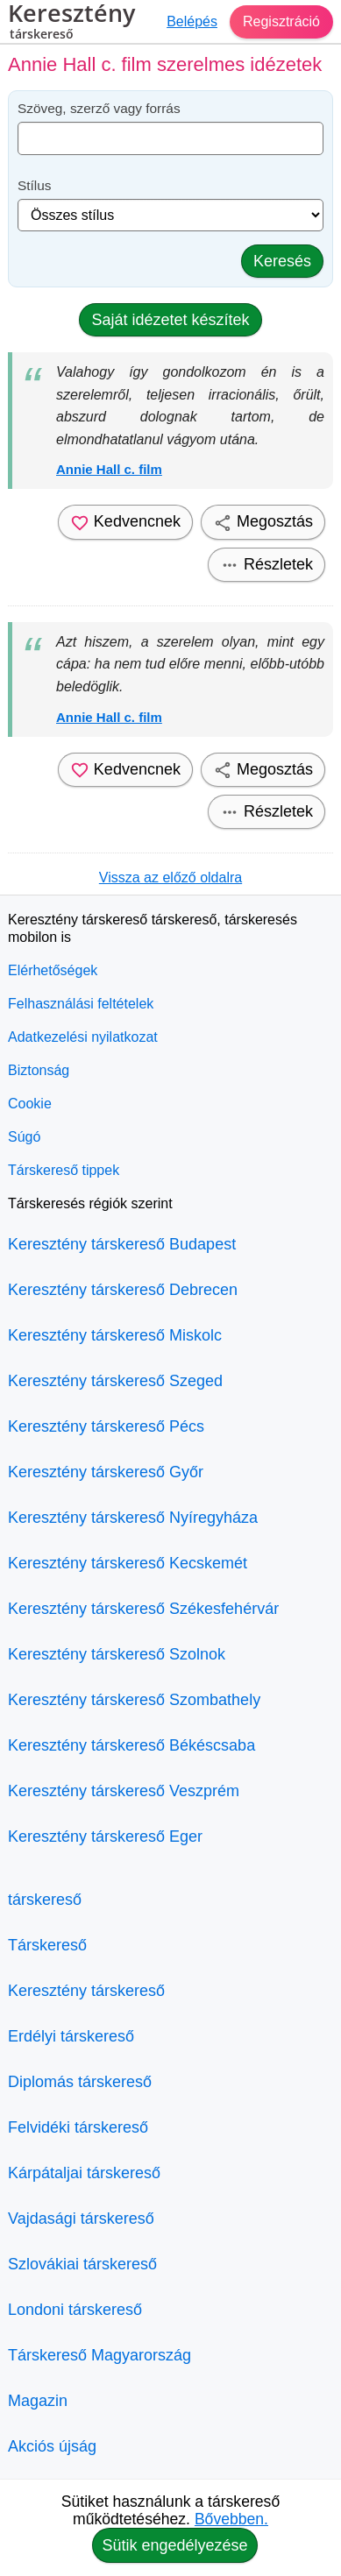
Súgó (24, 1136)
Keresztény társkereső (86, 1990)
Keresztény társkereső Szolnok (116, 1654)
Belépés (192, 21)
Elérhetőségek (52, 970)
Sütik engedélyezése (174, 2545)
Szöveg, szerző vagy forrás (99, 108)
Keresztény (71, 24)
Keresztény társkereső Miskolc (115, 1335)
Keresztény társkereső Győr (105, 1472)
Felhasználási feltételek (80, 1003)
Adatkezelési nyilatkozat (83, 1037)
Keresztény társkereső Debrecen (123, 1290)
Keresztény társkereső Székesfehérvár (143, 1608)
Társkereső (47, 1945)
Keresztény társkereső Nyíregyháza (133, 1517)
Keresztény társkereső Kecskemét (127, 1563)
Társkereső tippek (63, 1170)
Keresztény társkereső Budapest (122, 1244)
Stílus (35, 185)
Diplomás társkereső (80, 2082)
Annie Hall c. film (109, 469)
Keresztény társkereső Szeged (115, 1381)
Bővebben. (231, 2519)
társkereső (45, 1899)
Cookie (30, 1103)
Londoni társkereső (75, 2309)
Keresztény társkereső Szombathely (134, 1700)
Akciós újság (52, 2446)
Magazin (37, 2401)
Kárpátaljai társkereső (84, 2173)
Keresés (282, 261)
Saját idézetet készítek (170, 320)
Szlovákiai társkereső (82, 2264)
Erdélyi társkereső (71, 2036)
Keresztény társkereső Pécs (106, 1426)
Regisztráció (281, 21)
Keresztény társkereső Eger (105, 1836)
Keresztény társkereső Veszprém (123, 1791)
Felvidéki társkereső (78, 2127)
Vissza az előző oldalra (170, 877)
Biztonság (38, 1070)
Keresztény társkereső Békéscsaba (131, 1745)
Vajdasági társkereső (81, 2218)
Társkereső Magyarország (99, 2355)
